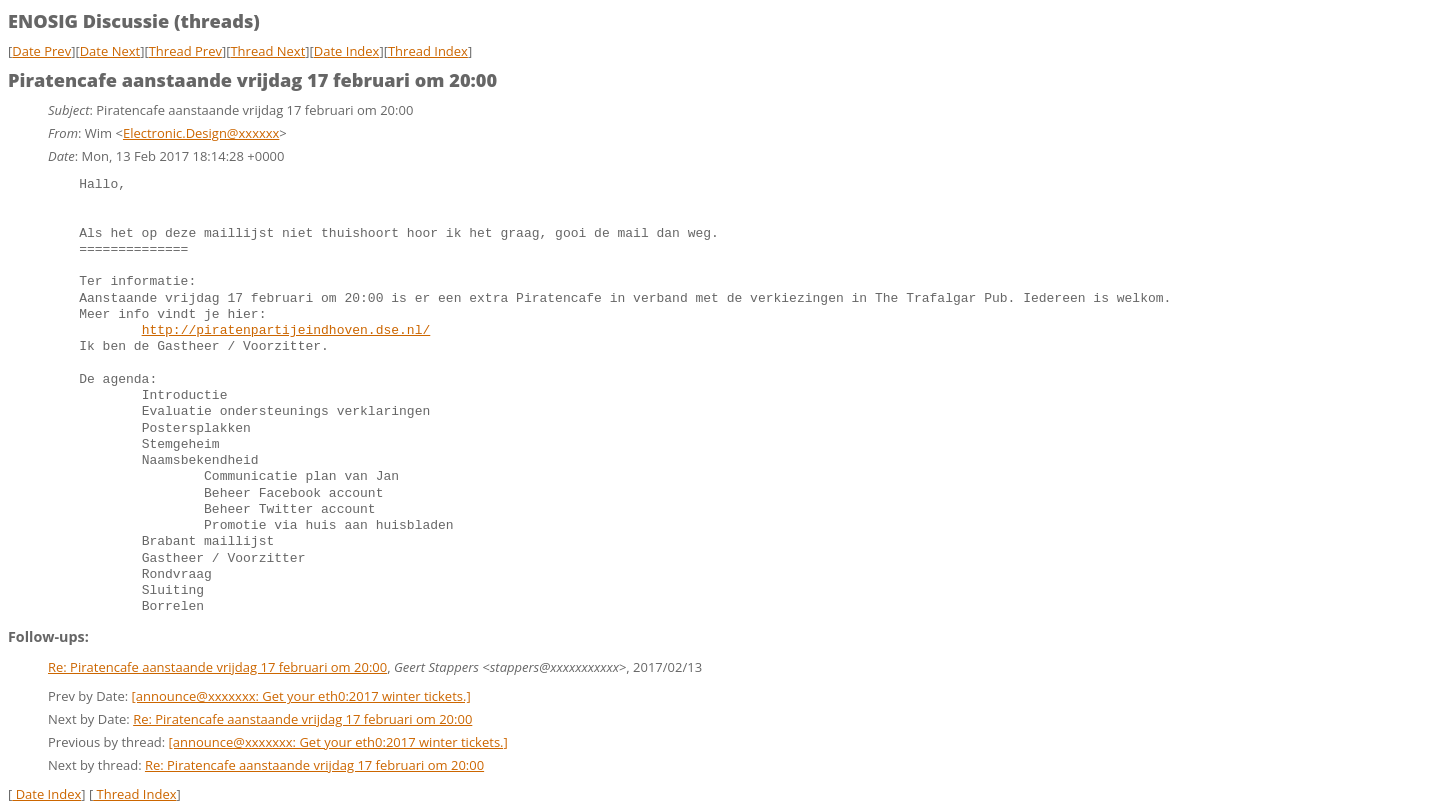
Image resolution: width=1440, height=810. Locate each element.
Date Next (110, 51)
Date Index (347, 51)
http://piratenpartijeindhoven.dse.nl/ (286, 331)
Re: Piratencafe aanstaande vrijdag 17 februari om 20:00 (217, 667)
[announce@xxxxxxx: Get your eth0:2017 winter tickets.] (301, 696)
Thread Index (428, 51)
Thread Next (267, 51)
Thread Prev (185, 51)
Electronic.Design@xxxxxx (201, 133)
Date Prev (41, 51)
